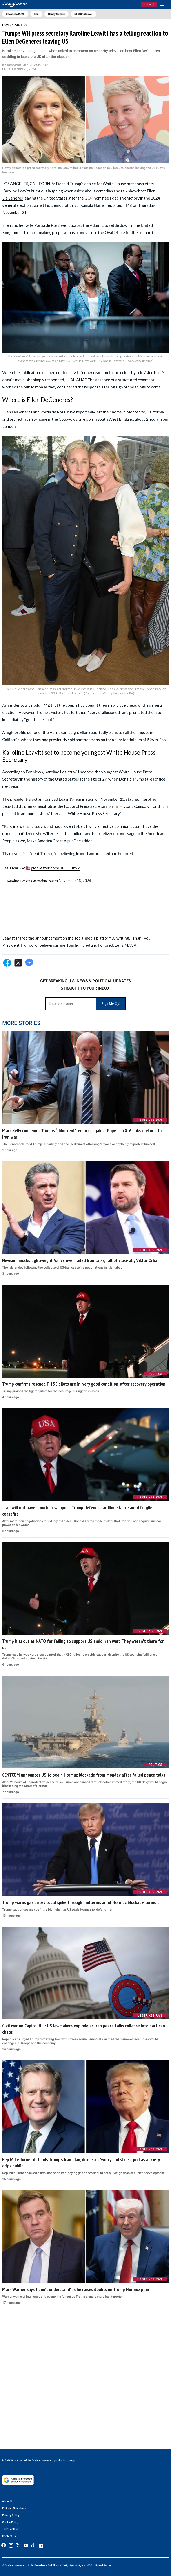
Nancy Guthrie (56, 14)
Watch (151, 4)
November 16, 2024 (75, 880)
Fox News (34, 771)
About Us (7, 2501)
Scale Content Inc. (43, 2460)
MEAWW (7, 2460)
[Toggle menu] (164, 4)
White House (114, 183)
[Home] (15, 4)
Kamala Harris (92, 205)
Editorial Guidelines (14, 2508)
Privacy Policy (10, 2515)
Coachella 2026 (15, 14)
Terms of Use (10, 2529)
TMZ (127, 205)
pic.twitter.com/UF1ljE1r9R (55, 867)
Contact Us (9, 2536)
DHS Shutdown (83, 14)
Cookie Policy (10, 2522)
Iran (36, 14)
